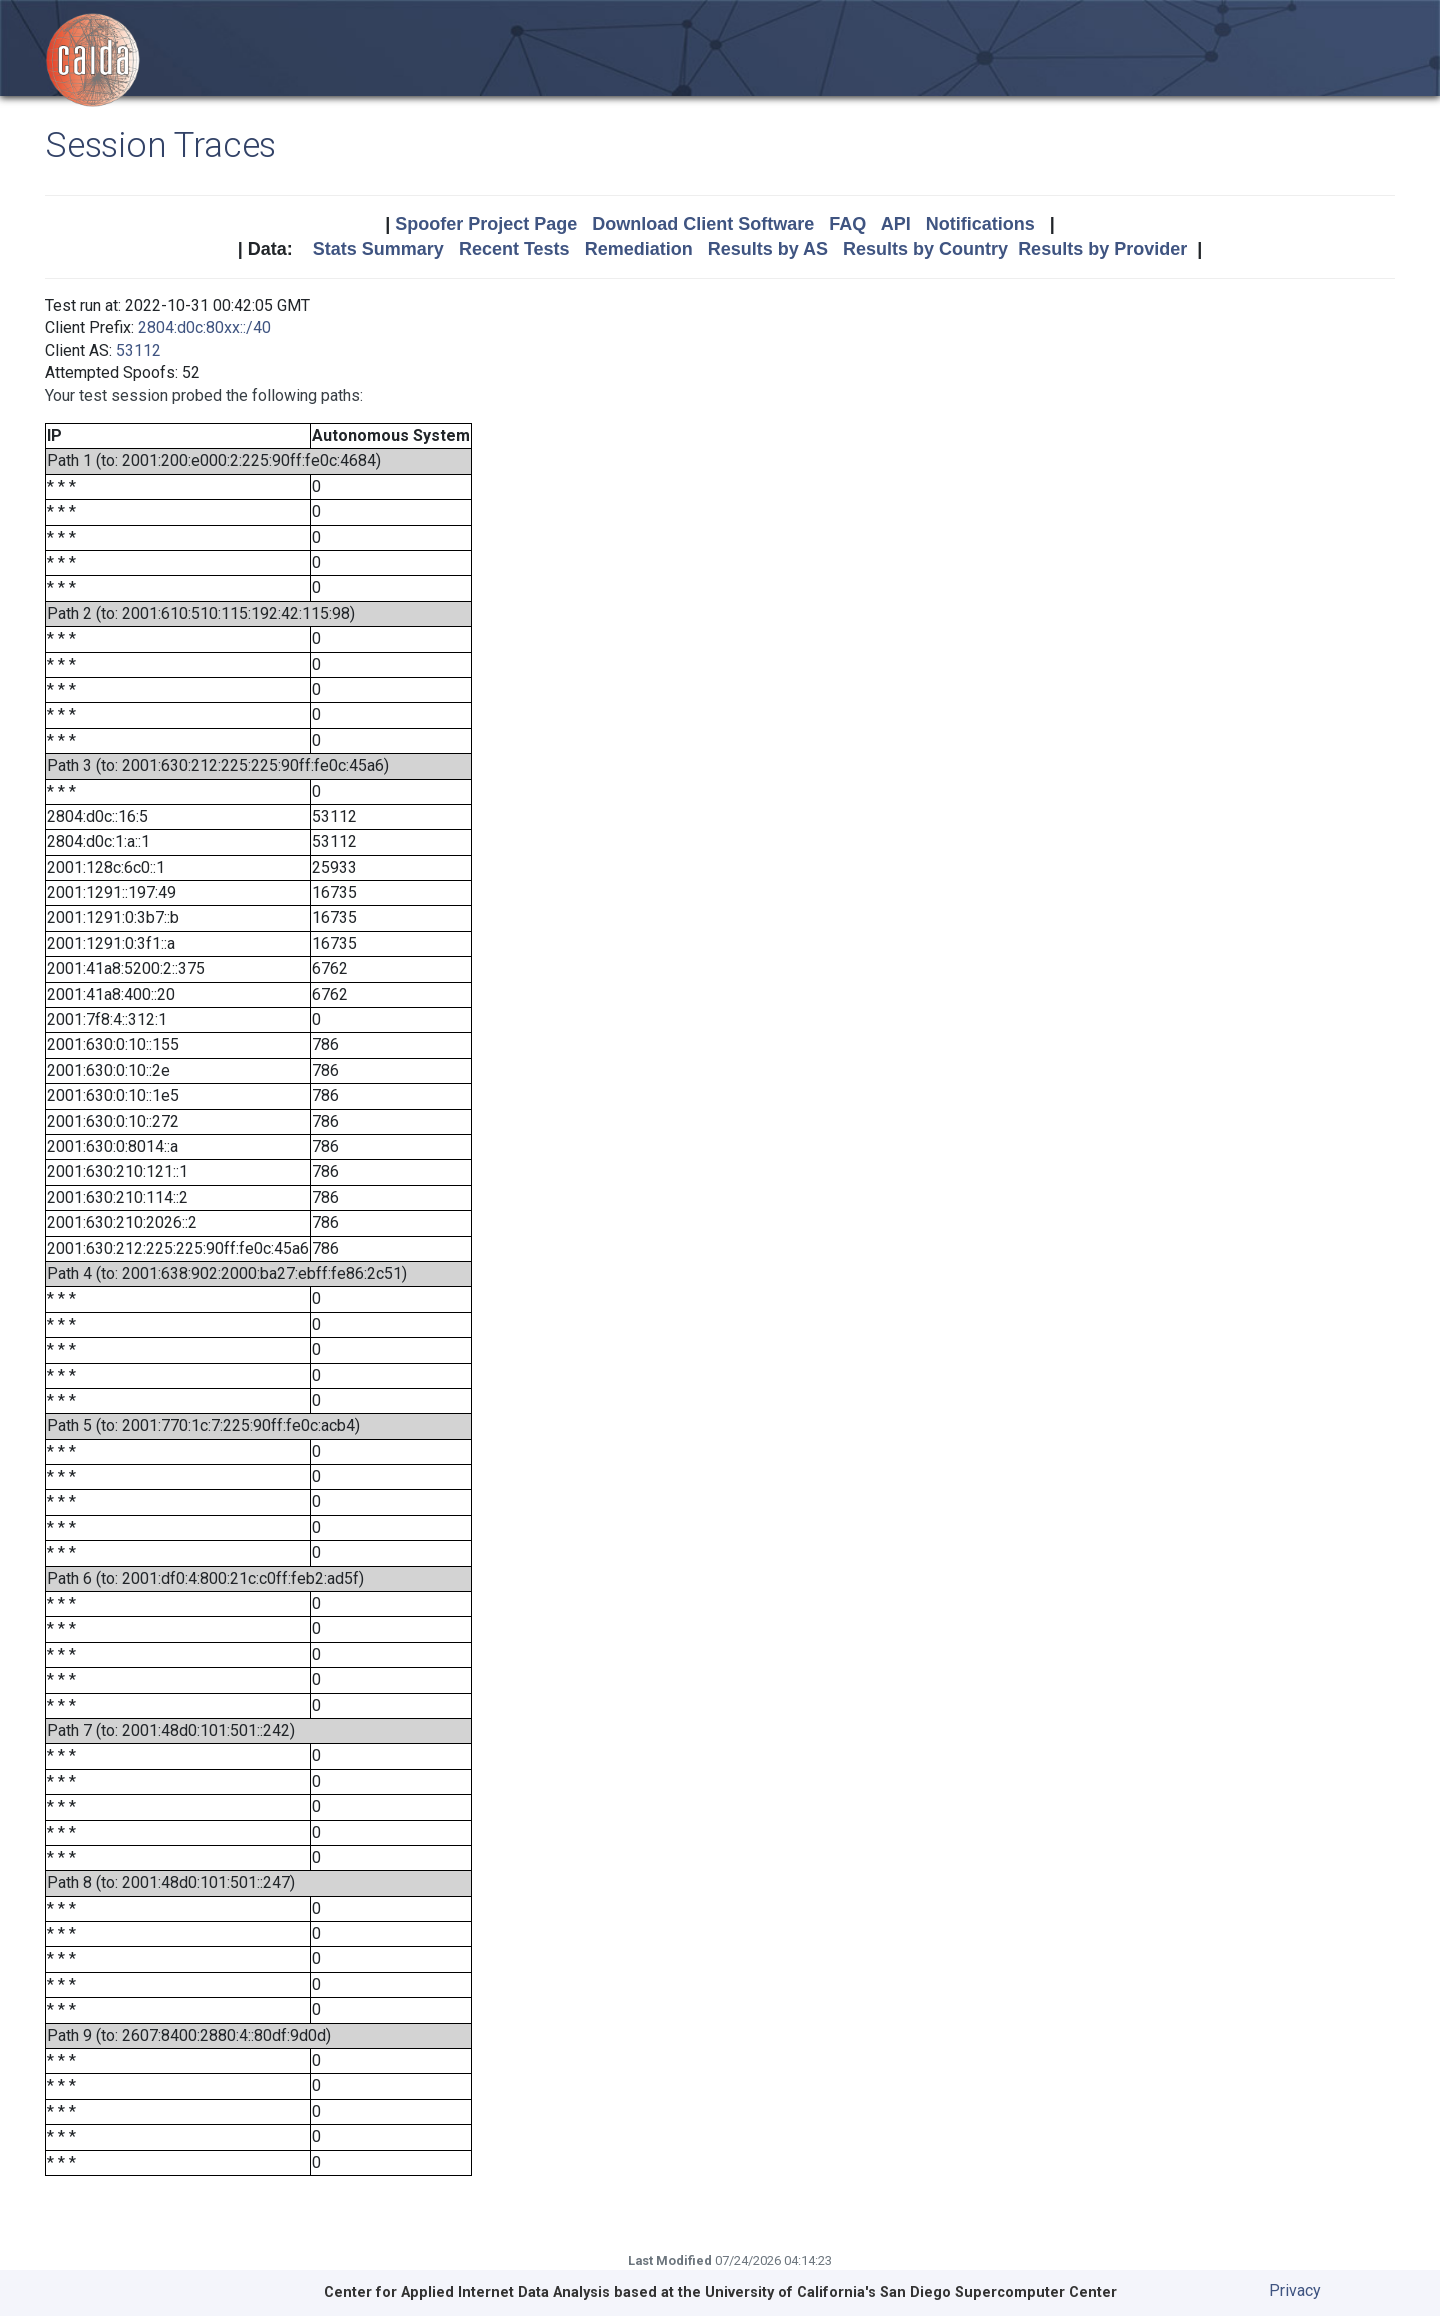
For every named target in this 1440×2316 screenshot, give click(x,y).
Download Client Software (703, 224)
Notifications (980, 224)
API (896, 224)
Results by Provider (1102, 249)
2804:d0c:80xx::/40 (204, 327)
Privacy (1295, 2290)
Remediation (639, 249)
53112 (138, 350)
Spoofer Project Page (486, 224)
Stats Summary (378, 249)
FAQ (847, 224)
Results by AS (768, 249)
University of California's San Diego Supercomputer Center (911, 2292)
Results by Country (925, 249)
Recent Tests (514, 249)
